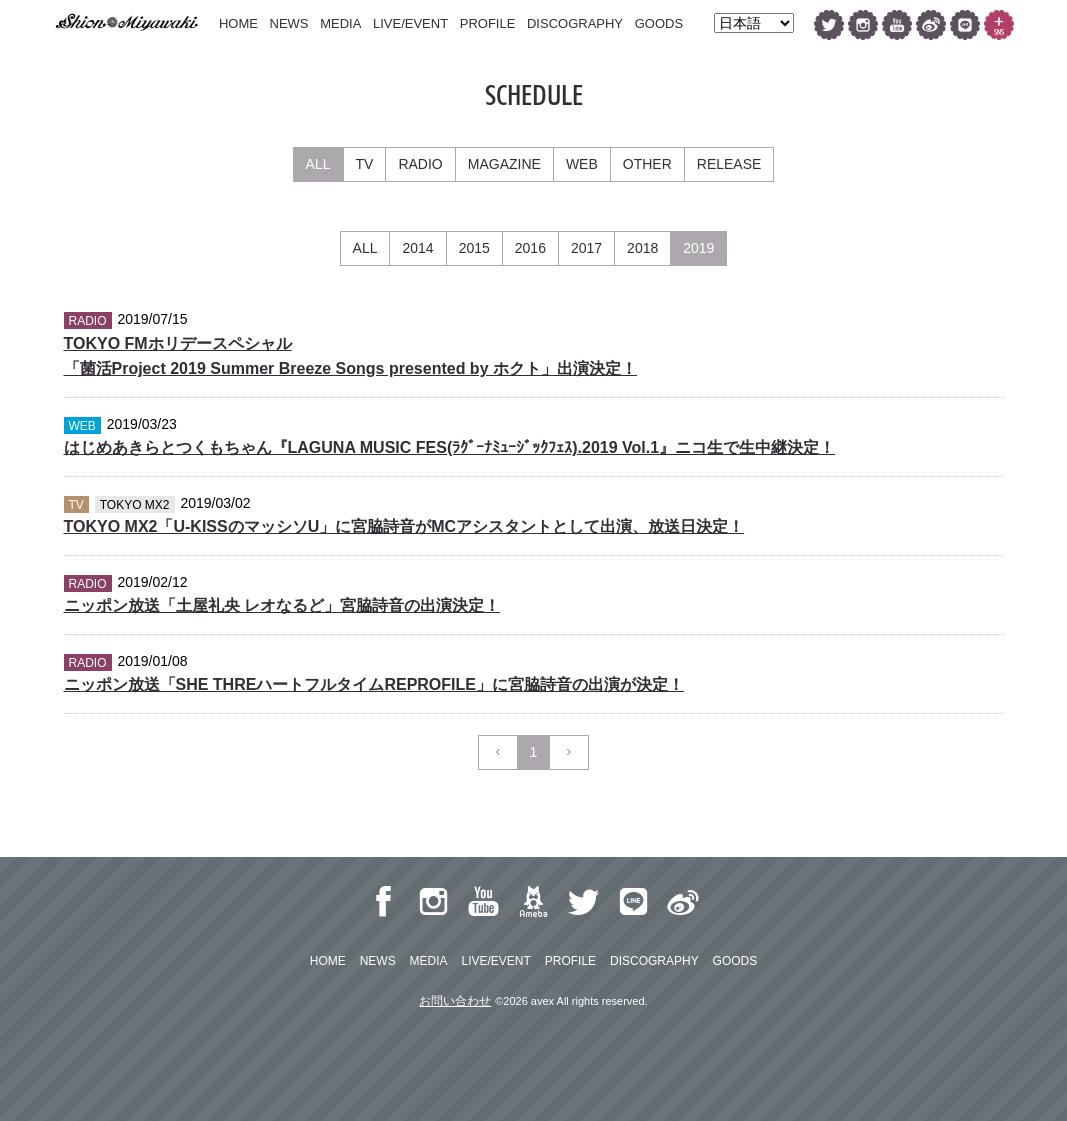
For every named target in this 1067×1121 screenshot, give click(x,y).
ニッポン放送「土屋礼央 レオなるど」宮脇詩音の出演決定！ (282, 605)
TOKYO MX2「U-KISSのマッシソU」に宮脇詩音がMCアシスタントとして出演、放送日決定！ (404, 526)
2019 (698, 248)
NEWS (289, 23)
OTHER (647, 164)
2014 (417, 248)
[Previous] (498, 752)
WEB (582, 164)
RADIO (420, 164)
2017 (586, 248)
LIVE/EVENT (410, 23)
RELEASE (729, 164)
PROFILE (488, 23)
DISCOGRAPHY (575, 23)
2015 (474, 248)
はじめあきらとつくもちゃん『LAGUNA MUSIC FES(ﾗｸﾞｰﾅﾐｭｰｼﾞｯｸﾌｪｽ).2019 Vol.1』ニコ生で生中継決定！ (450, 447)
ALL (318, 164)
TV (365, 164)
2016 (530, 248)
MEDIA (340, 23)
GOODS (659, 23)
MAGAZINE (504, 164)
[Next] (569, 752)
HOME (238, 23)
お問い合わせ (455, 1001)
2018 (642, 248)
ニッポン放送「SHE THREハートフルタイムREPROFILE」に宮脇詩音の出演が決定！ (374, 684)
